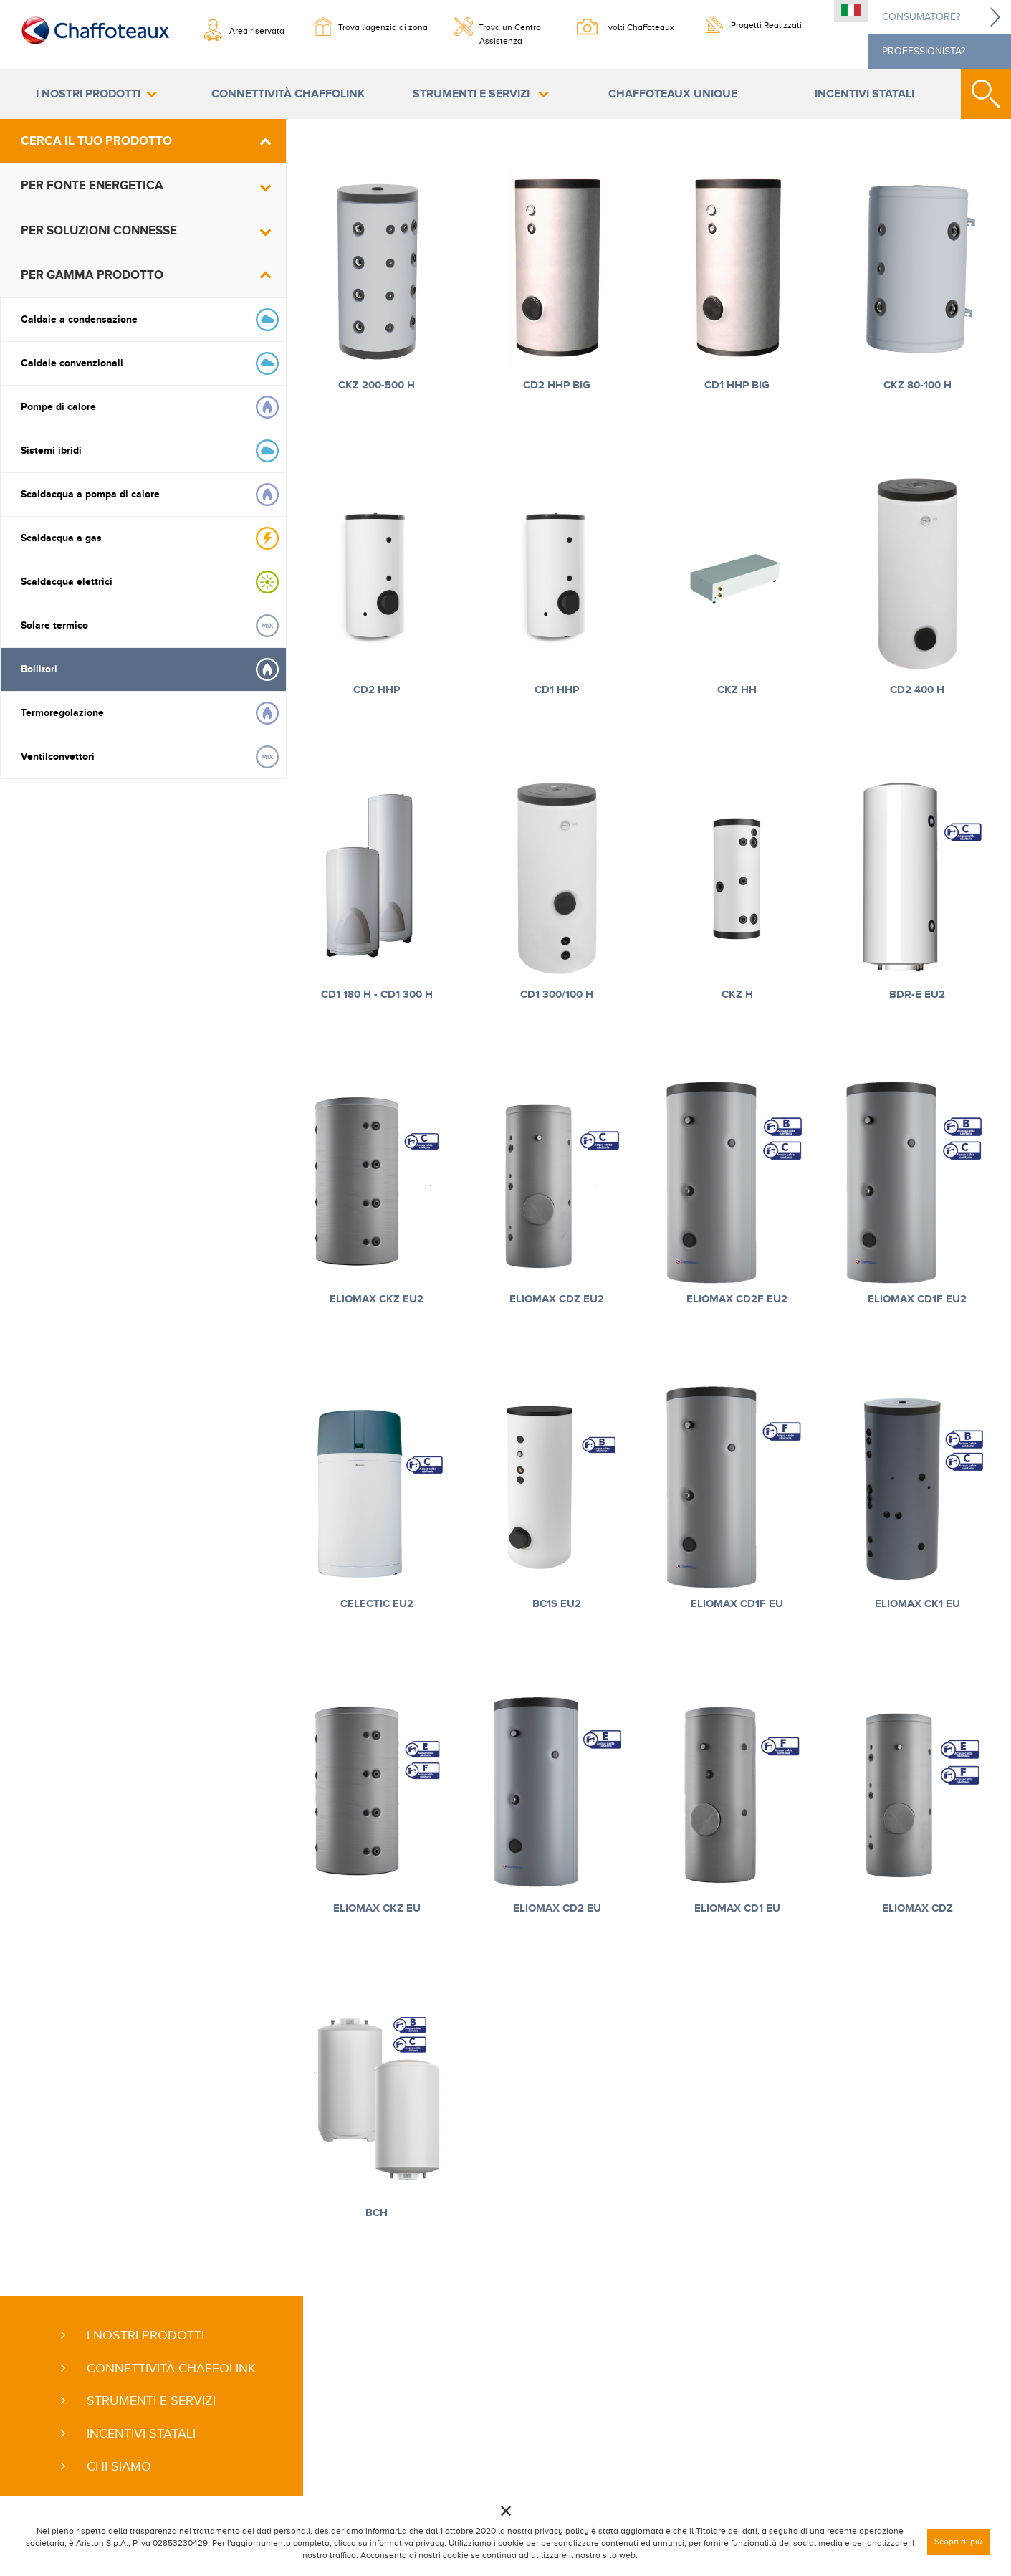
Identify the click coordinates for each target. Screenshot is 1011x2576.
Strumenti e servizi (472, 94)
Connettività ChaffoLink (288, 94)
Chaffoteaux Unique (672, 94)
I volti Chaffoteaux (639, 27)
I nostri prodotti (88, 94)
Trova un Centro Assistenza (510, 32)
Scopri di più (958, 2542)
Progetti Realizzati (766, 25)
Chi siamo (119, 2466)
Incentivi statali (864, 94)
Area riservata (256, 31)
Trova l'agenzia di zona (383, 27)
